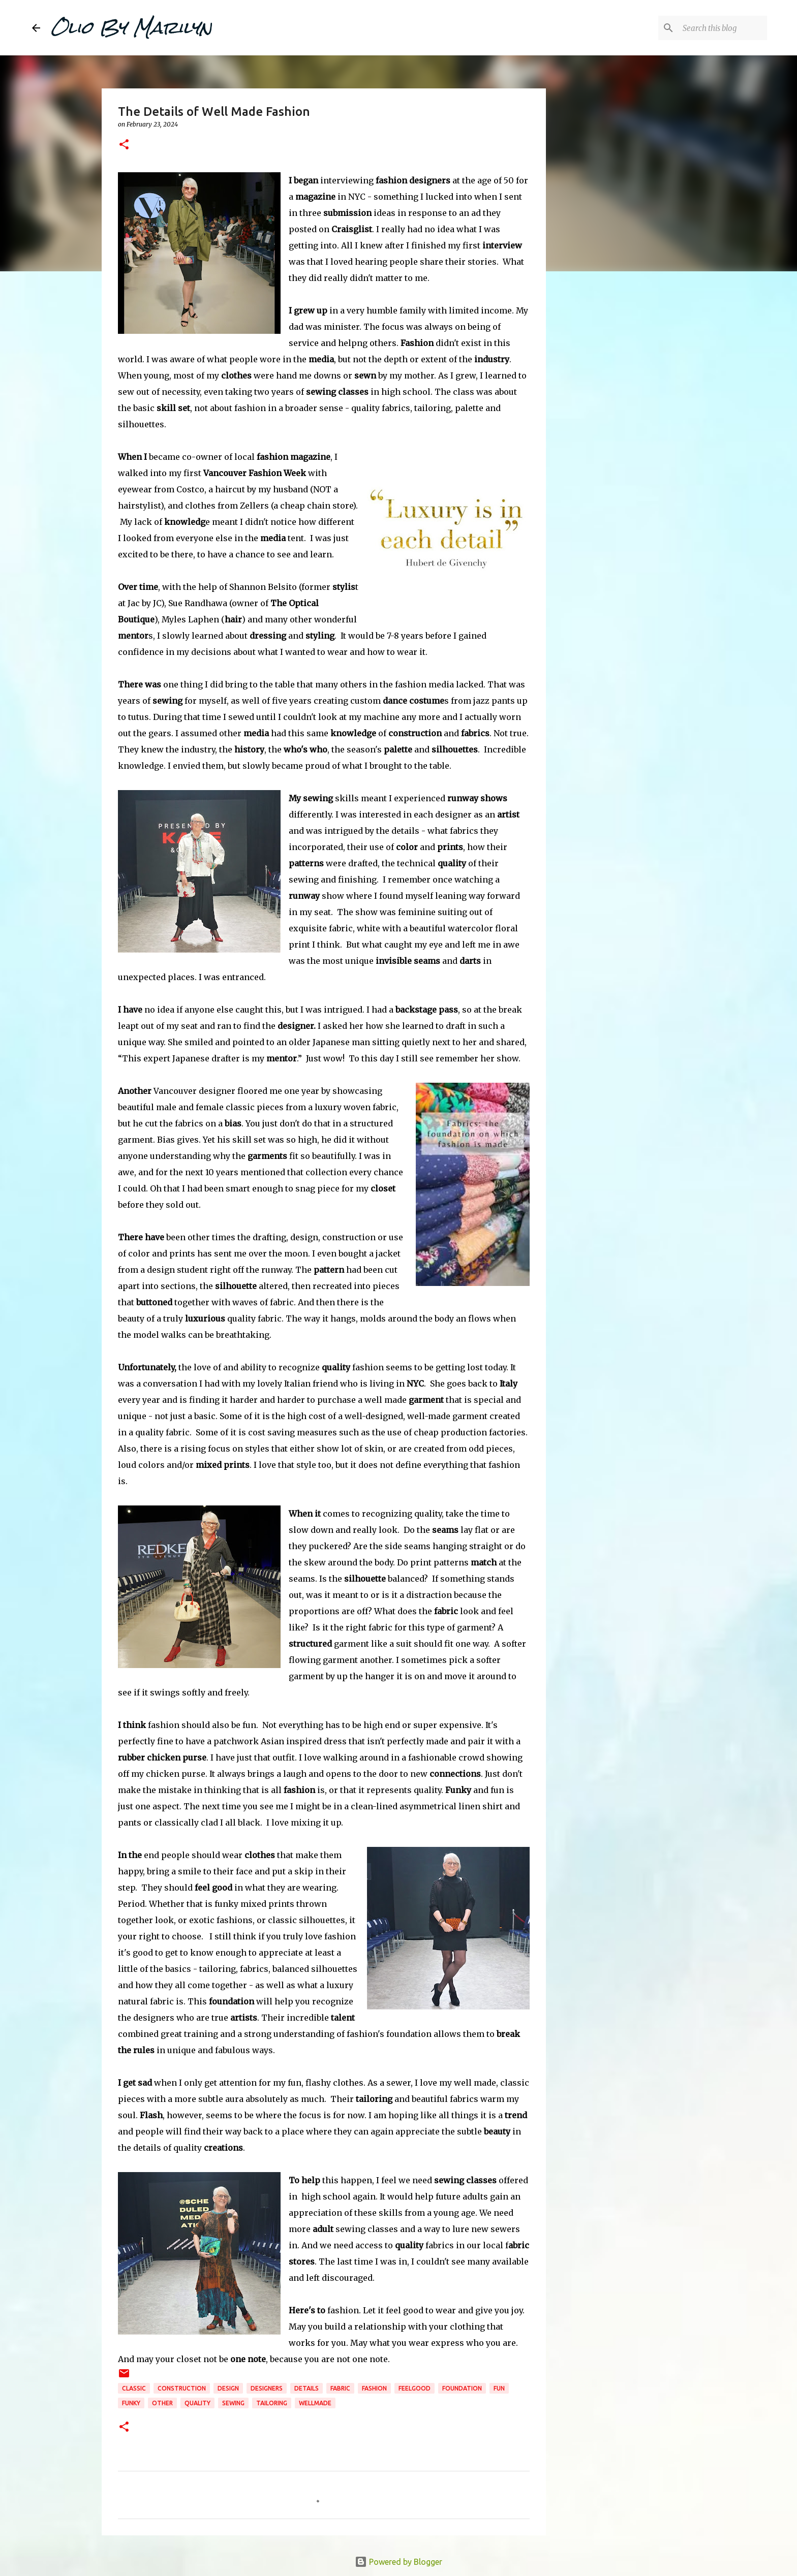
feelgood (414, 2388)
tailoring (271, 2403)
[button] (124, 145)
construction (182, 2388)
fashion (374, 2388)
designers (267, 2388)
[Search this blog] (713, 28)
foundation (462, 2388)
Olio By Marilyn (131, 27)
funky (131, 2403)
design (228, 2388)
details (306, 2388)
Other (162, 2403)
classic (134, 2388)
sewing (233, 2403)
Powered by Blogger (398, 2561)
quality (197, 2403)
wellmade (315, 2403)
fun (499, 2388)
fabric (340, 2388)
